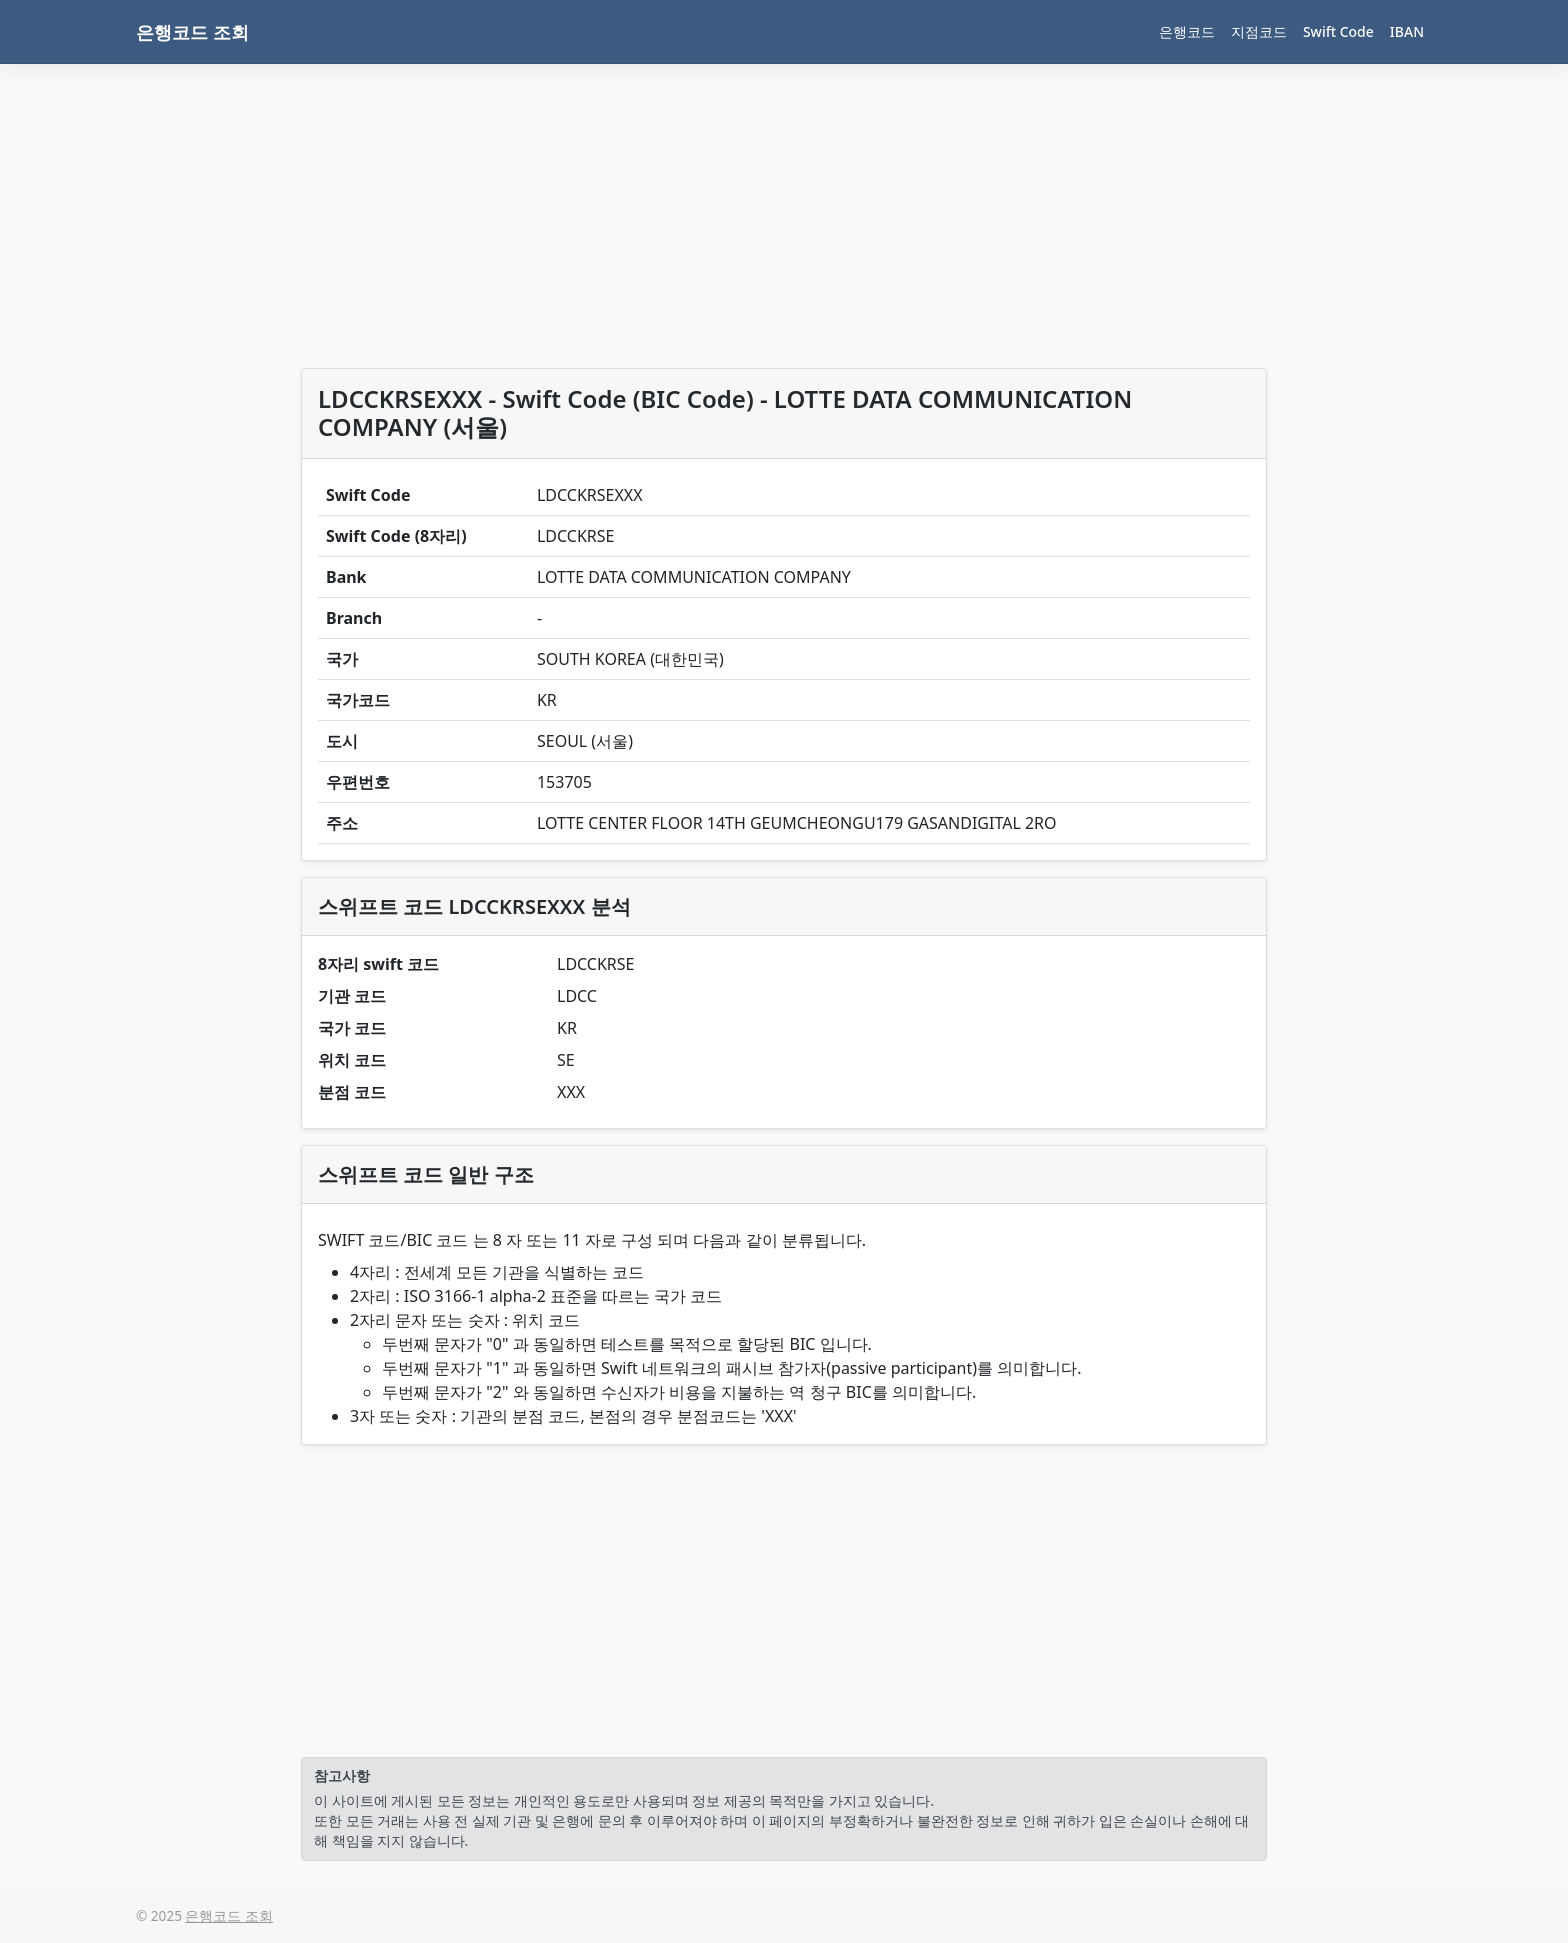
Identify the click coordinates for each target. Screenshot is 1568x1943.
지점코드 (1259, 31)
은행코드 (1187, 31)
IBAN (1407, 31)
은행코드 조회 (192, 32)
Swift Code (1338, 31)
